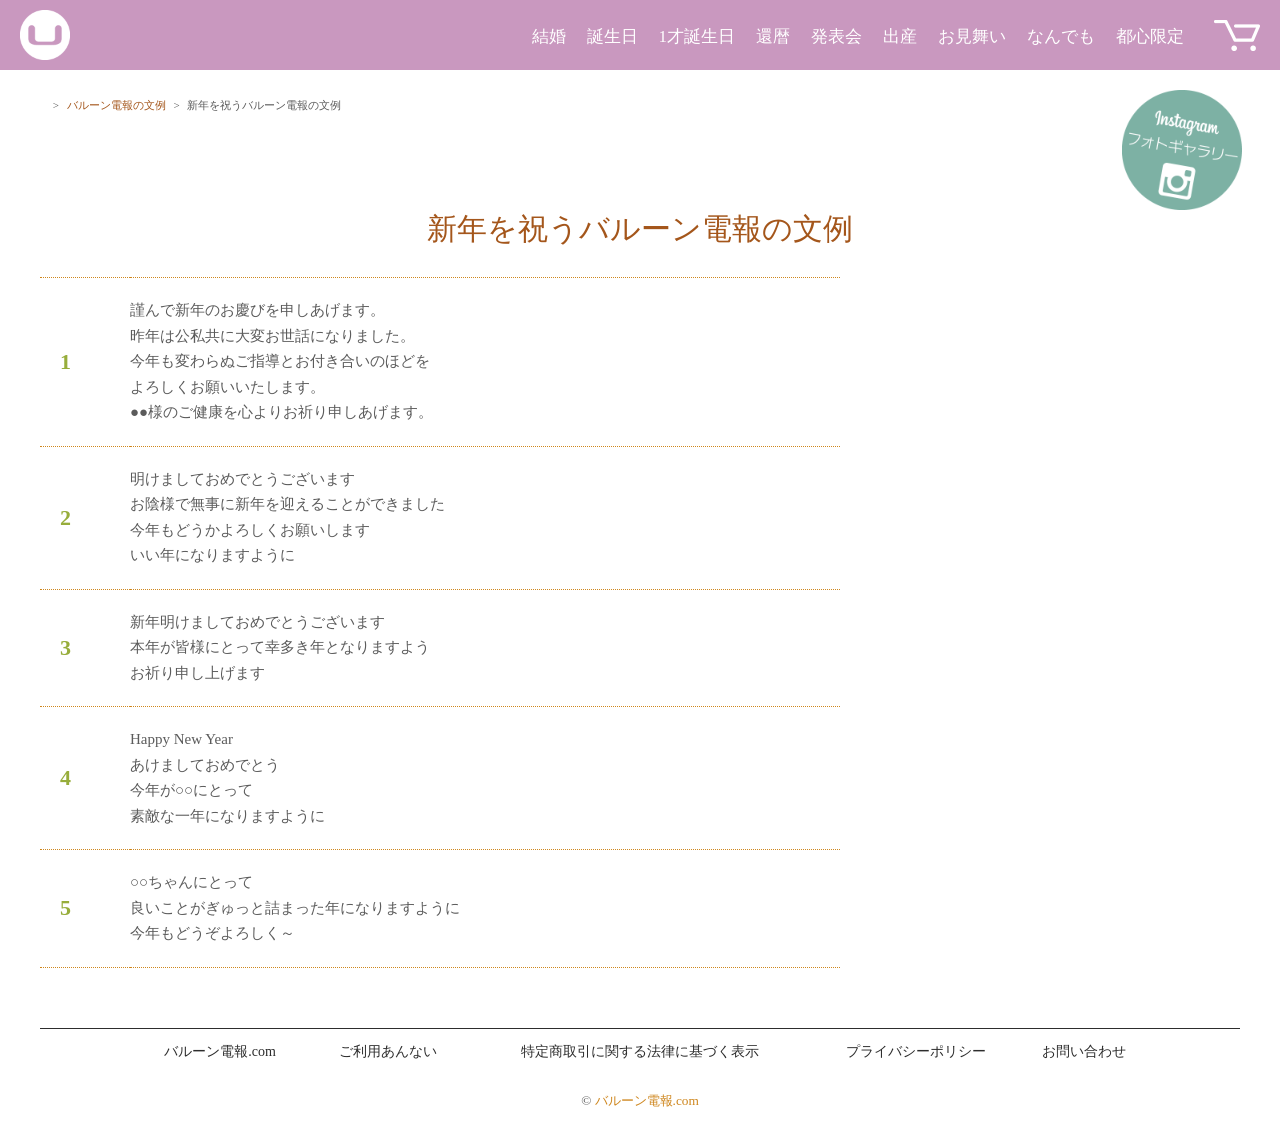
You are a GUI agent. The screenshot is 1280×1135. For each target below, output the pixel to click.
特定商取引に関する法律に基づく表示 (640, 1051)
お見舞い (972, 36)
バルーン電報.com (220, 1051)
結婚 (549, 36)
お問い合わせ (1084, 1051)
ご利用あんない (388, 1051)
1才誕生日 (697, 36)
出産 (900, 36)
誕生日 (612, 36)
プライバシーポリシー (916, 1051)
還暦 (773, 36)
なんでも (1061, 36)
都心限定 (1150, 36)
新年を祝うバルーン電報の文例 (640, 228)
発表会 (836, 36)
